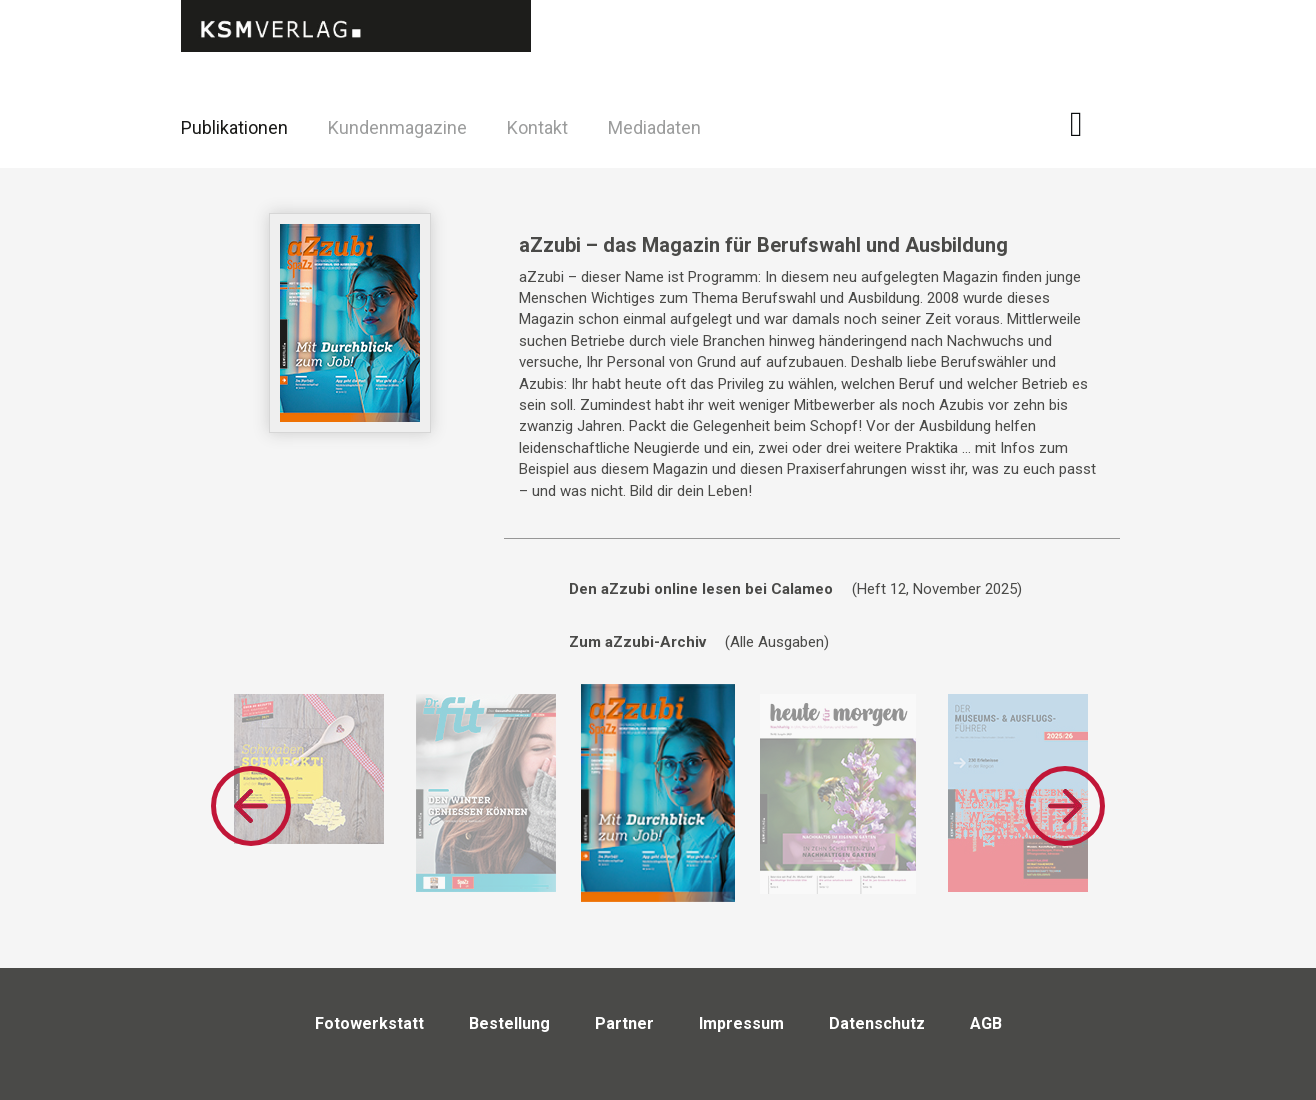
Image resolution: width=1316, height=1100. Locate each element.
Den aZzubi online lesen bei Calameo (701, 589)
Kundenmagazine (397, 127)
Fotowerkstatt (369, 1023)
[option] (309, 769)
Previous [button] (251, 806)
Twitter (1137, 153)
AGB (986, 1023)
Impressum (741, 1023)
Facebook (1087, 124)
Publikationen (234, 127)
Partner (624, 1023)
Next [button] (1065, 806)
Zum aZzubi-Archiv (637, 642)
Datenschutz (877, 1023)
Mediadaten (654, 127)
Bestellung (509, 1023)
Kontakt (537, 127)
